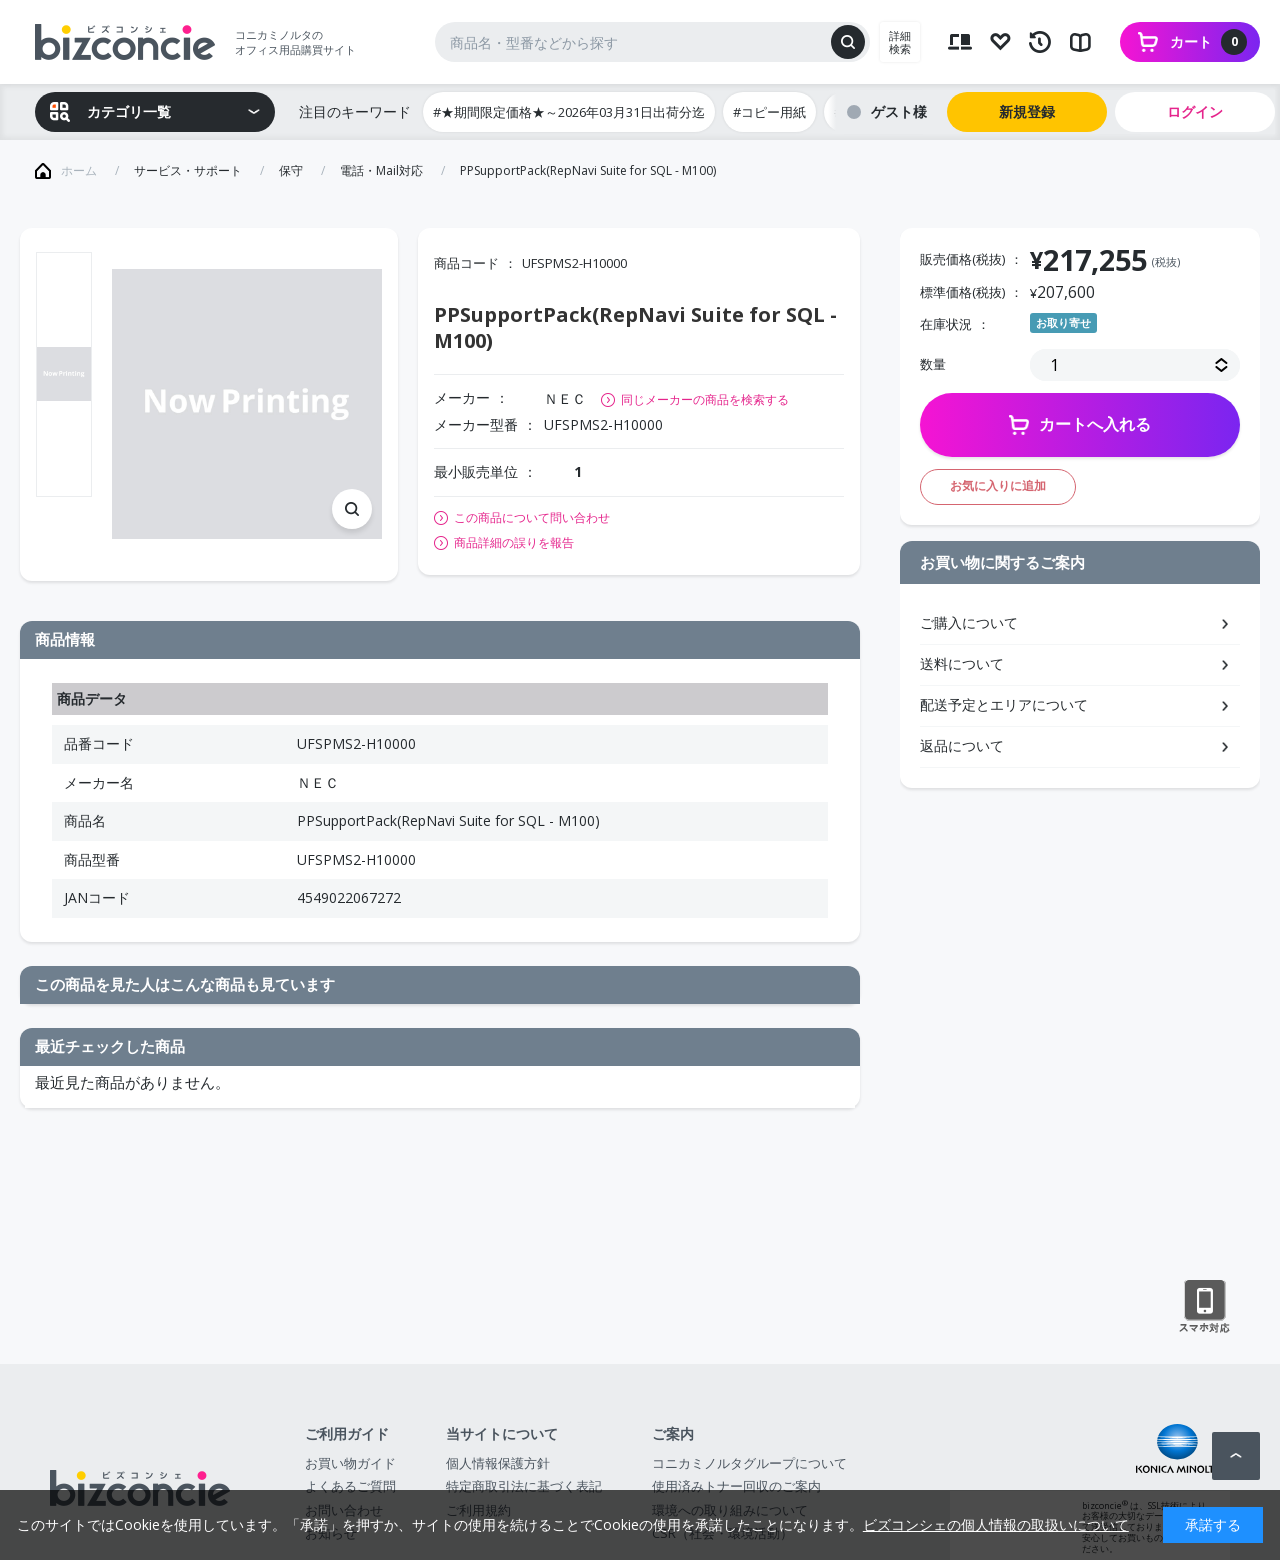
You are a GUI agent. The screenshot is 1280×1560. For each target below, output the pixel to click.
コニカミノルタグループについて (749, 1463)
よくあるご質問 (350, 1486)
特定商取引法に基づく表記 (524, 1486)
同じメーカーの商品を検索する (705, 399)
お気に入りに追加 (998, 485)
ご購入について (969, 622)
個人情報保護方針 (498, 1463)
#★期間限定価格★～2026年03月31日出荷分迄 (569, 112)
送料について (962, 663)
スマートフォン (1204, 1307)
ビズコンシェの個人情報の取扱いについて (996, 1524)
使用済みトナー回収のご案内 (736, 1486)
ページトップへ (1236, 1456)
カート (1208, 42)
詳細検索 (900, 42)
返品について (962, 745)
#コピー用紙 (769, 112)
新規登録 (1027, 111)
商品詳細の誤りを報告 (514, 543)
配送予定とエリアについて (1004, 704)
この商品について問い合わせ (532, 518)
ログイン (1195, 111)
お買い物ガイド (350, 1463)
